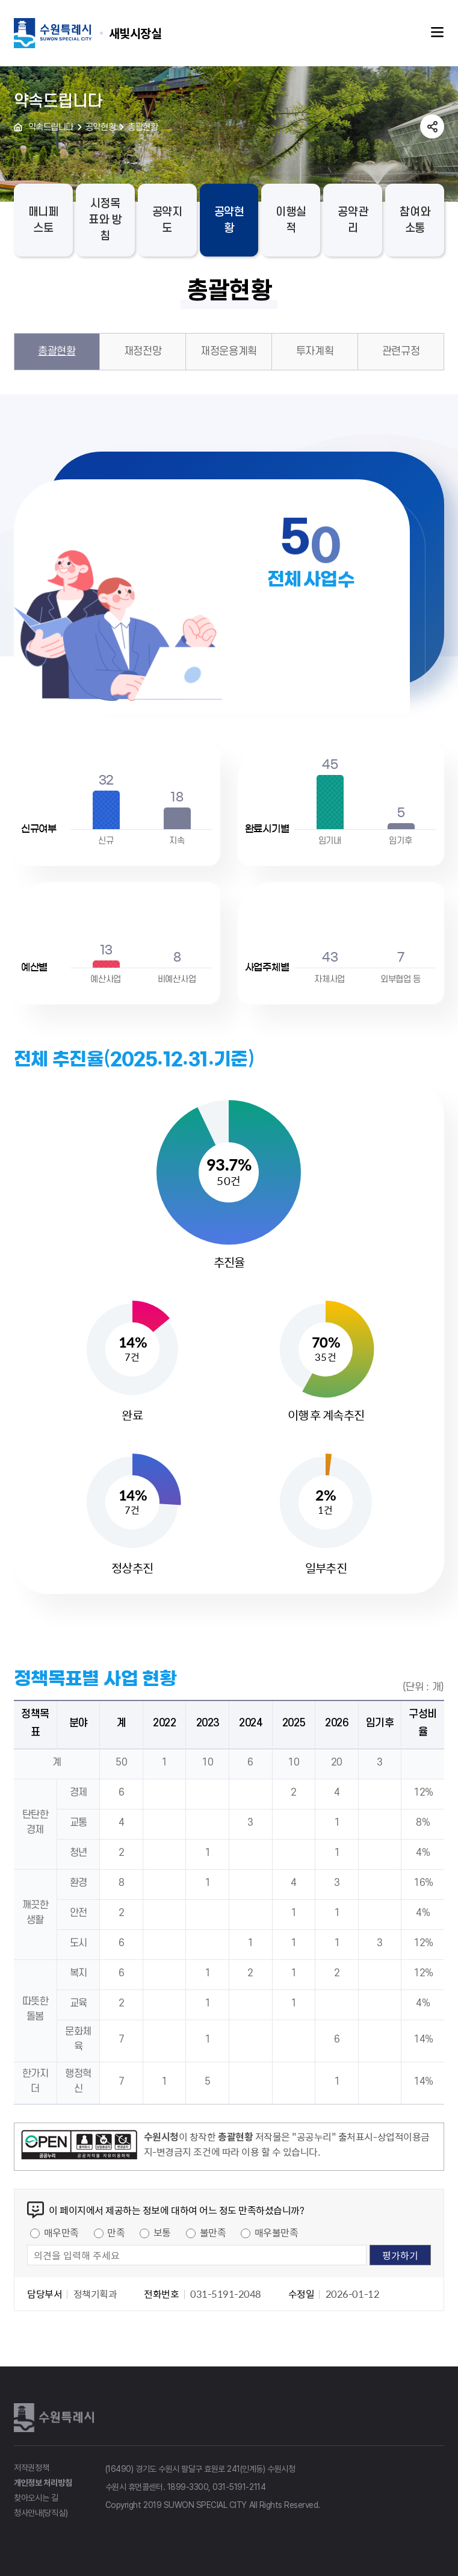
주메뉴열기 (437, 32)
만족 (116, 2232)
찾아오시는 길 (36, 2498)
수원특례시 (56, 2418)
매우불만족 (277, 2232)
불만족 (213, 2232)
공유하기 (432, 126)
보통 (162, 2232)
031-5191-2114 (238, 2487)
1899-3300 (188, 2487)
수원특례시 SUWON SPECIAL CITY (135, 33)
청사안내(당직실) (40, 2513)
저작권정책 (31, 2467)
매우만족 (61, 2232)
